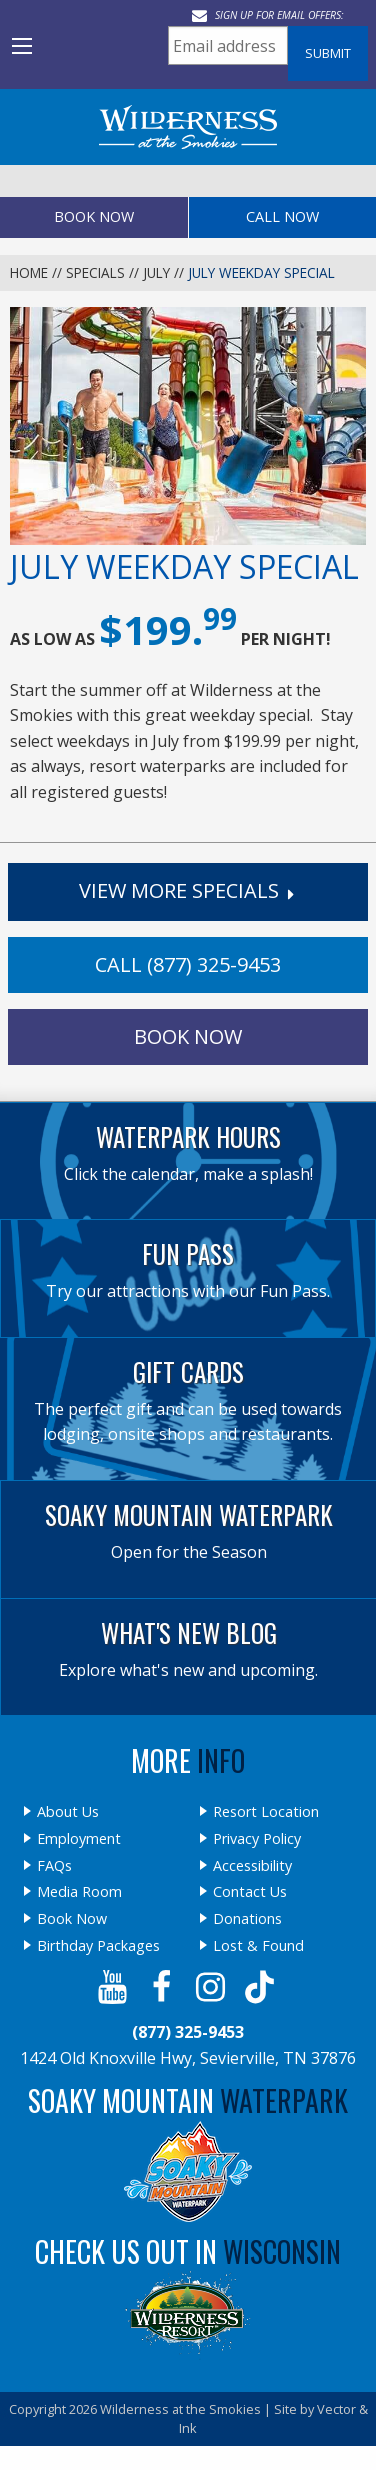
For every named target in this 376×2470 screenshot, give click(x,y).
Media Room (79, 1892)
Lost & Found (258, 1946)
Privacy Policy (257, 1839)
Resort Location (266, 1812)
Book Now (94, 216)
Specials (95, 272)
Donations (247, 1919)
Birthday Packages (98, 1946)
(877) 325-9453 (188, 2032)
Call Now (282, 216)
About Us (68, 1812)
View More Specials (188, 890)
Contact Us (250, 1892)
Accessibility (252, 1866)
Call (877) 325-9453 (188, 964)
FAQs (54, 1866)
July (156, 272)
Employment (79, 1839)
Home (29, 272)
